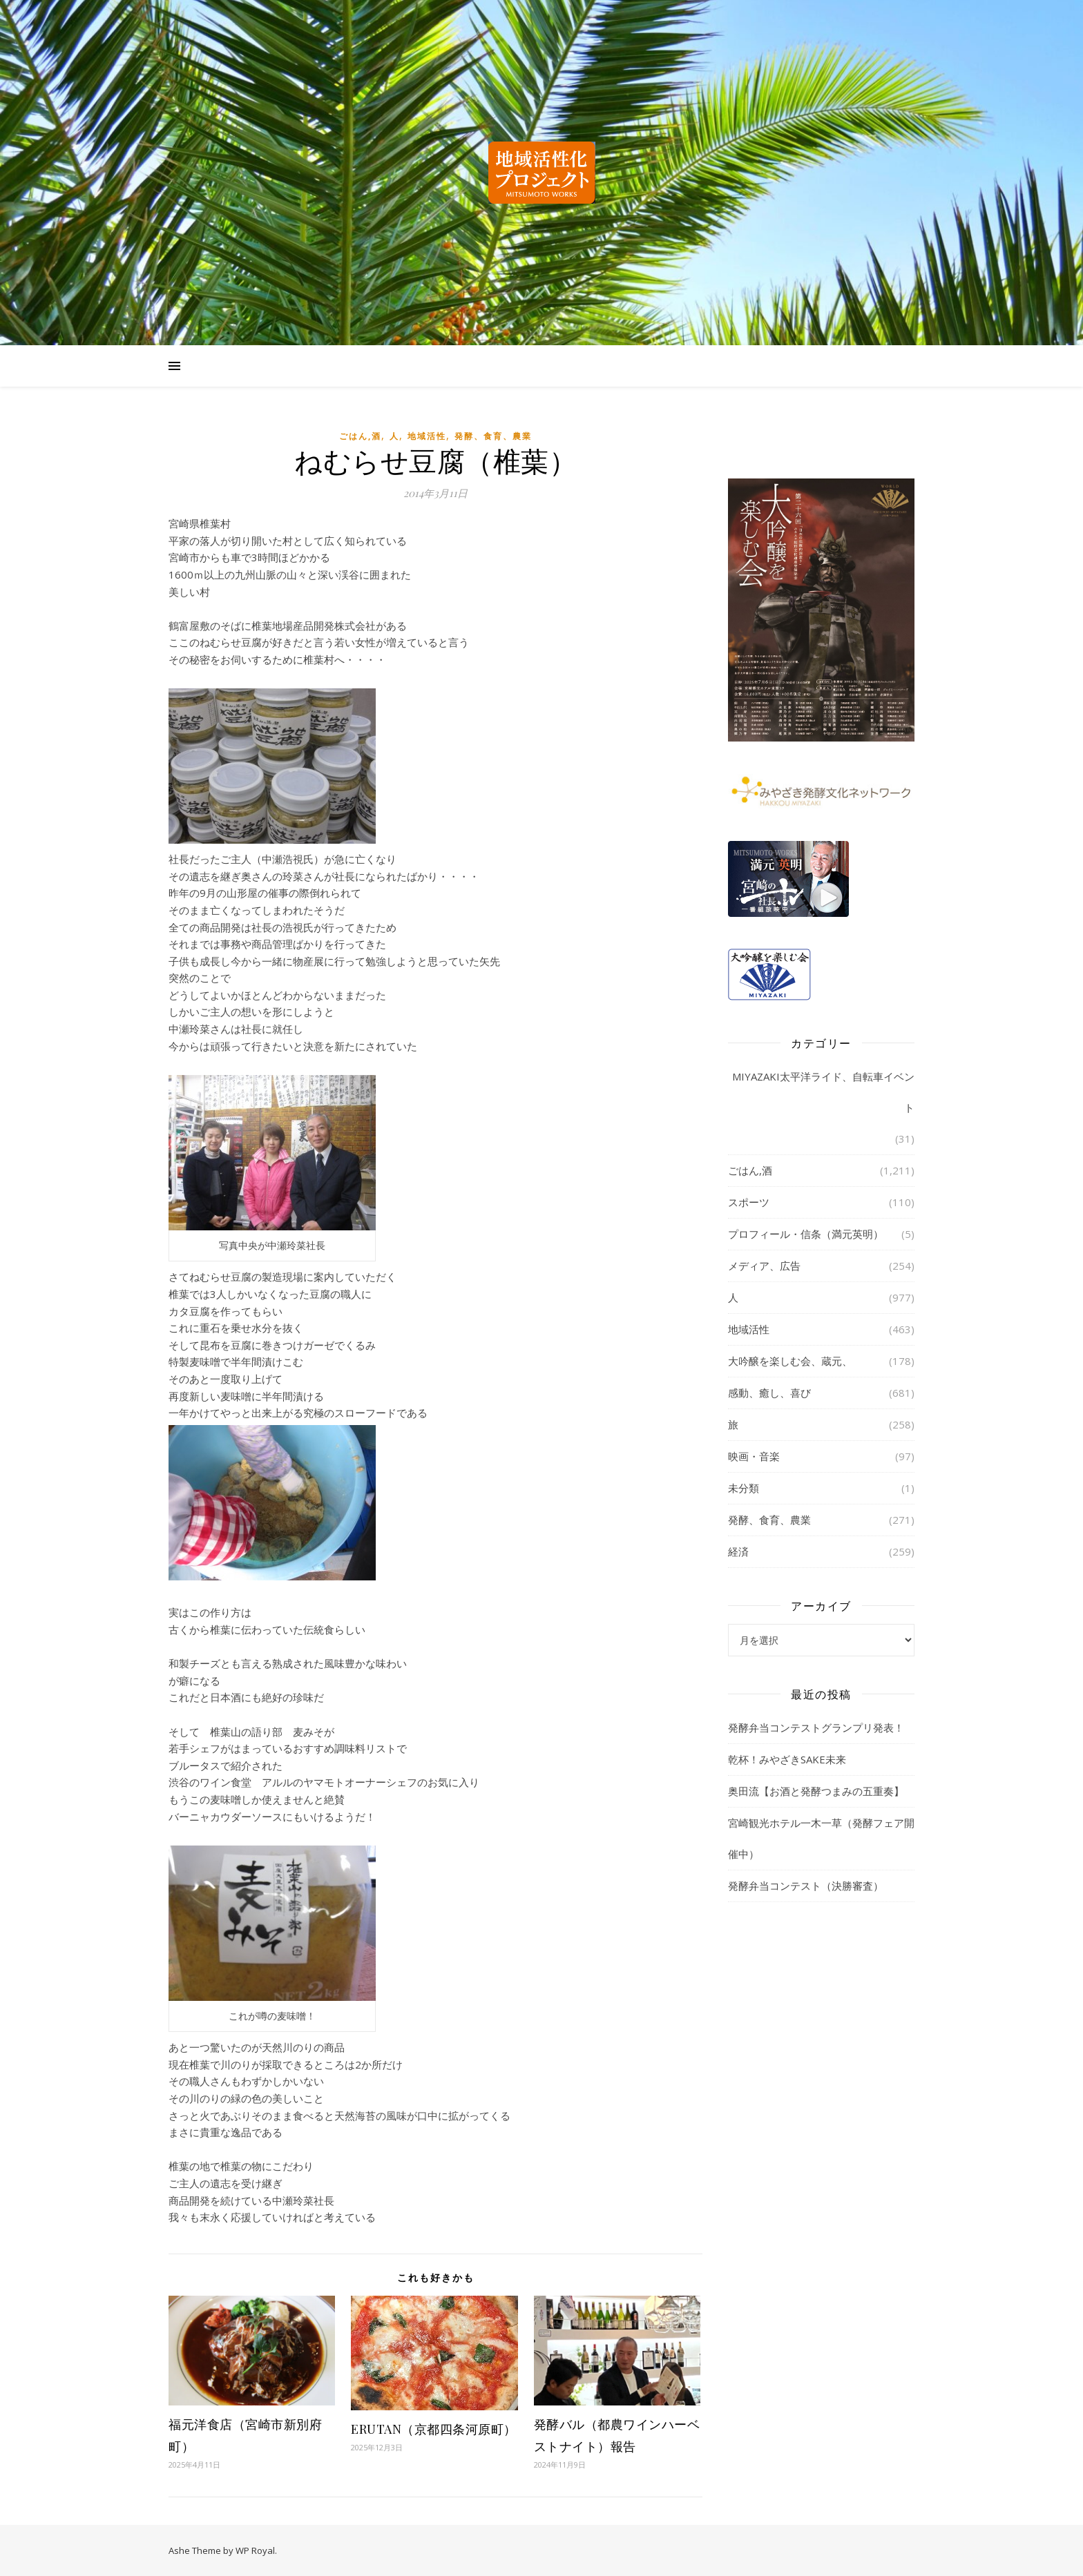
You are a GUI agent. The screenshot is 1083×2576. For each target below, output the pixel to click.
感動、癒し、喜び (769, 1393)
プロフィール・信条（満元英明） (805, 1234)
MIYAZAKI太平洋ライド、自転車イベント (823, 1091)
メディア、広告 (764, 1265)
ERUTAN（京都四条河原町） (434, 2429)
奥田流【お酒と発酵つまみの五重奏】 (816, 1791)
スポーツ (748, 1202)
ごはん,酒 (360, 436)
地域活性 (427, 436)
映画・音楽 (754, 1456)
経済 (738, 1551)
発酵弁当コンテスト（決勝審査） (805, 1885)
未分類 (743, 1488)
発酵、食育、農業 (493, 436)
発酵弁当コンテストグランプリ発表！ (816, 1727)
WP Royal (255, 2550)
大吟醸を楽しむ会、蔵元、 (790, 1361)
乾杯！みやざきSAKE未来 (787, 1759)
